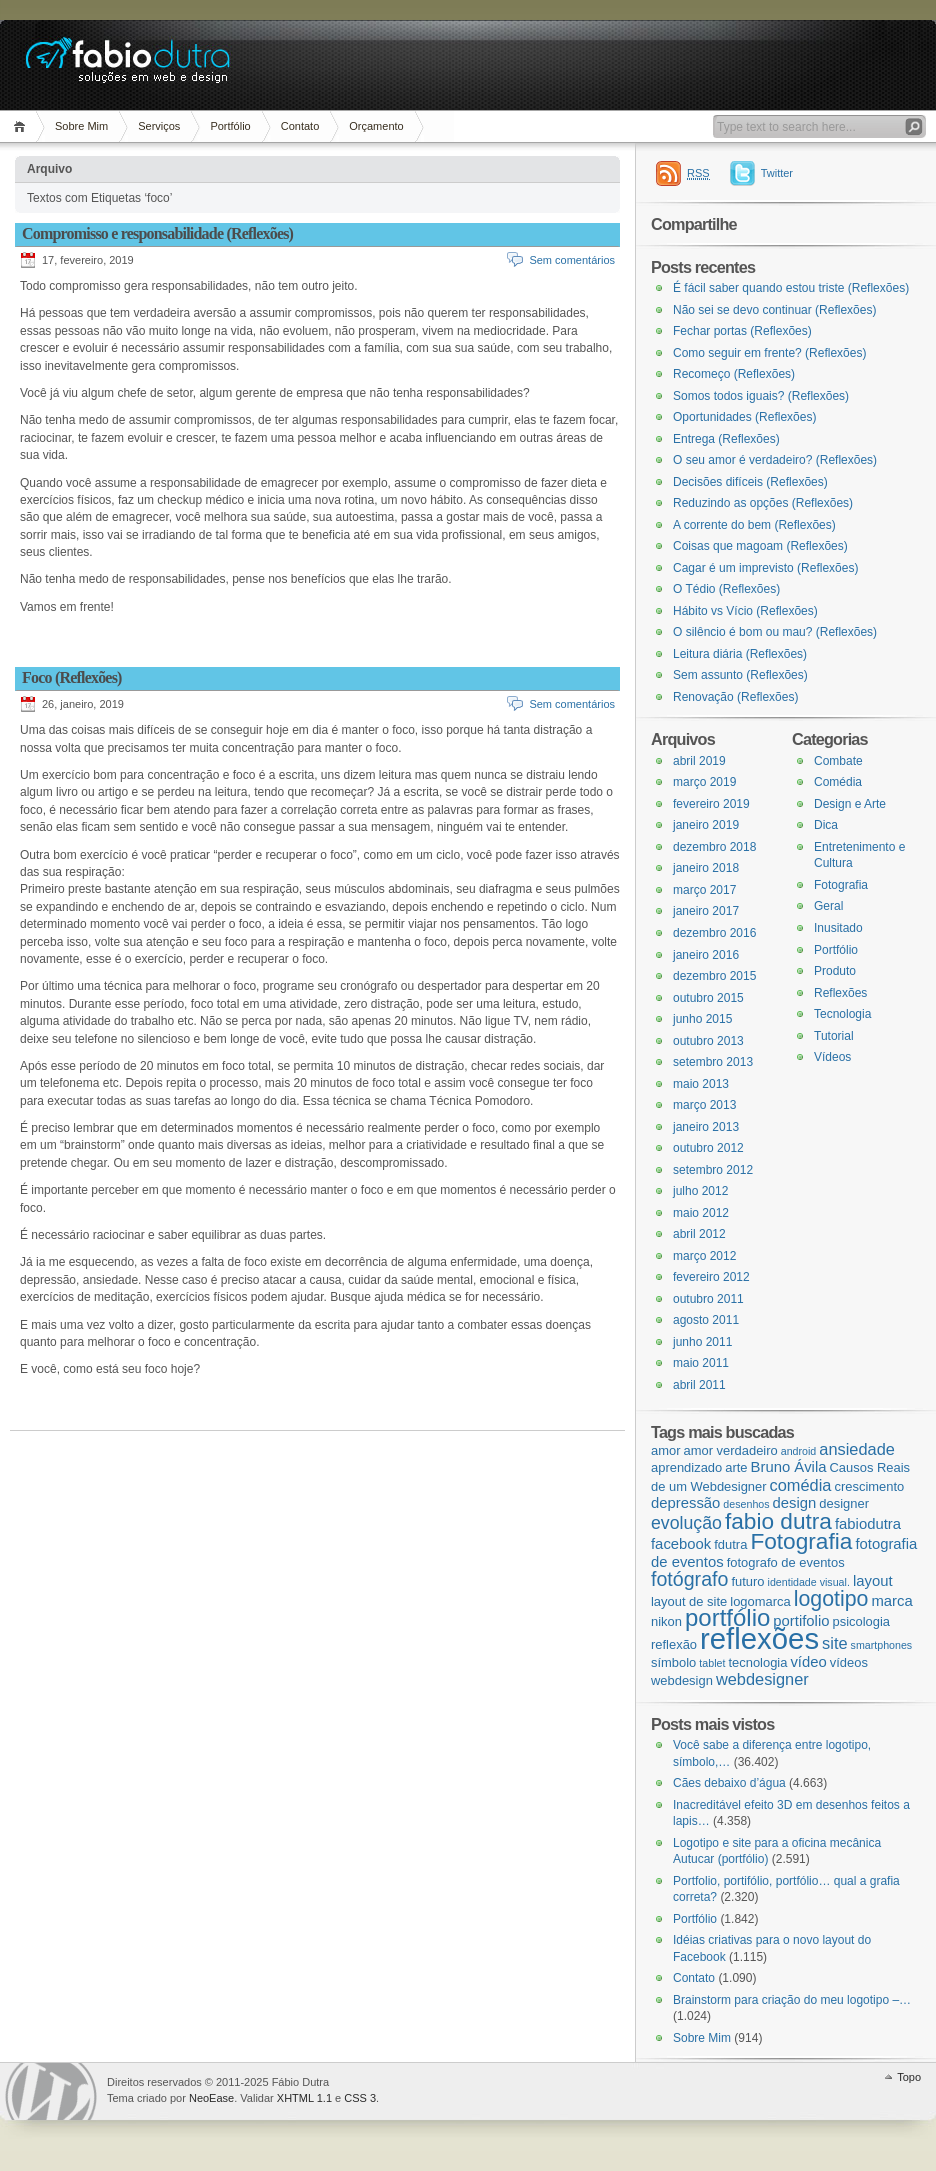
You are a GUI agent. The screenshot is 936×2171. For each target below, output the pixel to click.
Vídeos (832, 1057)
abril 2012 (699, 1234)
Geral (828, 906)
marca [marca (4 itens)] (891, 1601)
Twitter (777, 173)
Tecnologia (842, 1014)
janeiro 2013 (706, 1127)
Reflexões (840, 993)
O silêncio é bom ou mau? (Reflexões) (775, 632)
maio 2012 (701, 1213)
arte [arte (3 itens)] (736, 1467)
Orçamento (376, 126)
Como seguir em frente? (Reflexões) (769, 353)
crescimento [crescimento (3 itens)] (869, 1486)
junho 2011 (702, 1342)
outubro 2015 (708, 998)
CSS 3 (360, 2098)
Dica (826, 825)
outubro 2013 (708, 1041)
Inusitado (838, 928)
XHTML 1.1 (304, 2098)
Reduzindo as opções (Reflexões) (763, 503)
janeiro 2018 (706, 868)
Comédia (838, 782)
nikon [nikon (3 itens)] (666, 1621)
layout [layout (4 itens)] (873, 1581)
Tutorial (834, 1036)
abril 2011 (699, 1385)
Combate (838, 761)
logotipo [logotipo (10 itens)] (831, 1599)
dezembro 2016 (714, 933)
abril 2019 (699, 761)
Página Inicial (22, 126)
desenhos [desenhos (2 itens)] (746, 1504)
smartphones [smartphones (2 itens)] (882, 1645)
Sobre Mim (81, 126)
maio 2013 (701, 1084)
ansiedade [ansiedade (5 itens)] (857, 1449)
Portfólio (230, 126)
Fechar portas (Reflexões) (742, 331)
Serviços (159, 126)
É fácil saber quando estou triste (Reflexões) (791, 288)
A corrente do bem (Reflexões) (754, 525)
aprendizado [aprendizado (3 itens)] (686, 1467)
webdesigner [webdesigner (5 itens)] (762, 1679)
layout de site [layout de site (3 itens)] (689, 1601)
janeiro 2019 (706, 825)
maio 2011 (701, 1363)
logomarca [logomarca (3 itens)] (760, 1601)
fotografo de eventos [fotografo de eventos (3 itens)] (786, 1562)
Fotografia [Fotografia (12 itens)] (801, 1541)
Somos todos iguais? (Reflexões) (761, 396)
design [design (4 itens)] (795, 1503)
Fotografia (841, 885)
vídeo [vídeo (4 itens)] (808, 1662)
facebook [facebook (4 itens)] (681, 1544)
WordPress (51, 2091)
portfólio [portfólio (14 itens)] (727, 1617)
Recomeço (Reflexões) (734, 374)
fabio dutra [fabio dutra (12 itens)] (778, 1521)
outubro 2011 (708, 1299)
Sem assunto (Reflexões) (740, 675)
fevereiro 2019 (711, 804)
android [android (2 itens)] (799, 1451)
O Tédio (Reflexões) (726, 589)
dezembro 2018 (714, 847)
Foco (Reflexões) (72, 677)
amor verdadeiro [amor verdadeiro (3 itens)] (731, 1450)
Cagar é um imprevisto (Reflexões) (765, 568)
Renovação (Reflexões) (735, 697)
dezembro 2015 (714, 976)
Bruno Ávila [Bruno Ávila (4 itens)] (789, 1467)
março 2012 (704, 1256)
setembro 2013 (713, 1062)
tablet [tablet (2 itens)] (712, 1663)
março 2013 (704, 1105)
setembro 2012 (713, 1170)
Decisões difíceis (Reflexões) (750, 482)
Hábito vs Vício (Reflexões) (745, 611)
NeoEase (211, 2098)
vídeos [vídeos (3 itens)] (849, 1662)
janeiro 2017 (706, 911)
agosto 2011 (706, 1320)
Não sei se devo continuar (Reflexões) (774, 310)
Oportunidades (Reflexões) (744, 417)
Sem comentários (572, 260)
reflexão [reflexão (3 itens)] (674, 1644)
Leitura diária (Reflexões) (740, 654)
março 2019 (704, 782)
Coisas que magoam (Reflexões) (760, 546)
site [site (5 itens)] (834, 1643)
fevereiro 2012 (711, 1277)
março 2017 (704, 890)
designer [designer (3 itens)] (844, 1503)
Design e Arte (850, 804)
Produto (835, 971)
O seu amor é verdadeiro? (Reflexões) (775, 460)
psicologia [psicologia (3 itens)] (861, 1621)
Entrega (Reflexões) (726, 439)
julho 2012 (700, 1191)
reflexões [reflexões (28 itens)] (759, 1638)
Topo (909, 2077)
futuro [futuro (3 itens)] (747, 1581)
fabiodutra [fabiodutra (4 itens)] (868, 1524)
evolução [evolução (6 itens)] (686, 1523)
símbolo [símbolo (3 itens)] (673, 1662)
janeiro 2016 (706, 955)
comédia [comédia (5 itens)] (801, 1485)
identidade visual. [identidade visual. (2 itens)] (809, 1582)
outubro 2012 (708, 1148)
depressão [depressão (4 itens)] (685, 1503)
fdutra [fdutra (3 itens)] (730, 1544)
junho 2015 (702, 1019)
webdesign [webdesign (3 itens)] (682, 1680)
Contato (300, 126)
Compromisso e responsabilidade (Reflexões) (157, 233)
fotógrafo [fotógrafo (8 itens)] (689, 1579)
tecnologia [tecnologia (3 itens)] (757, 1662)
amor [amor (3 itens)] (665, 1450)
